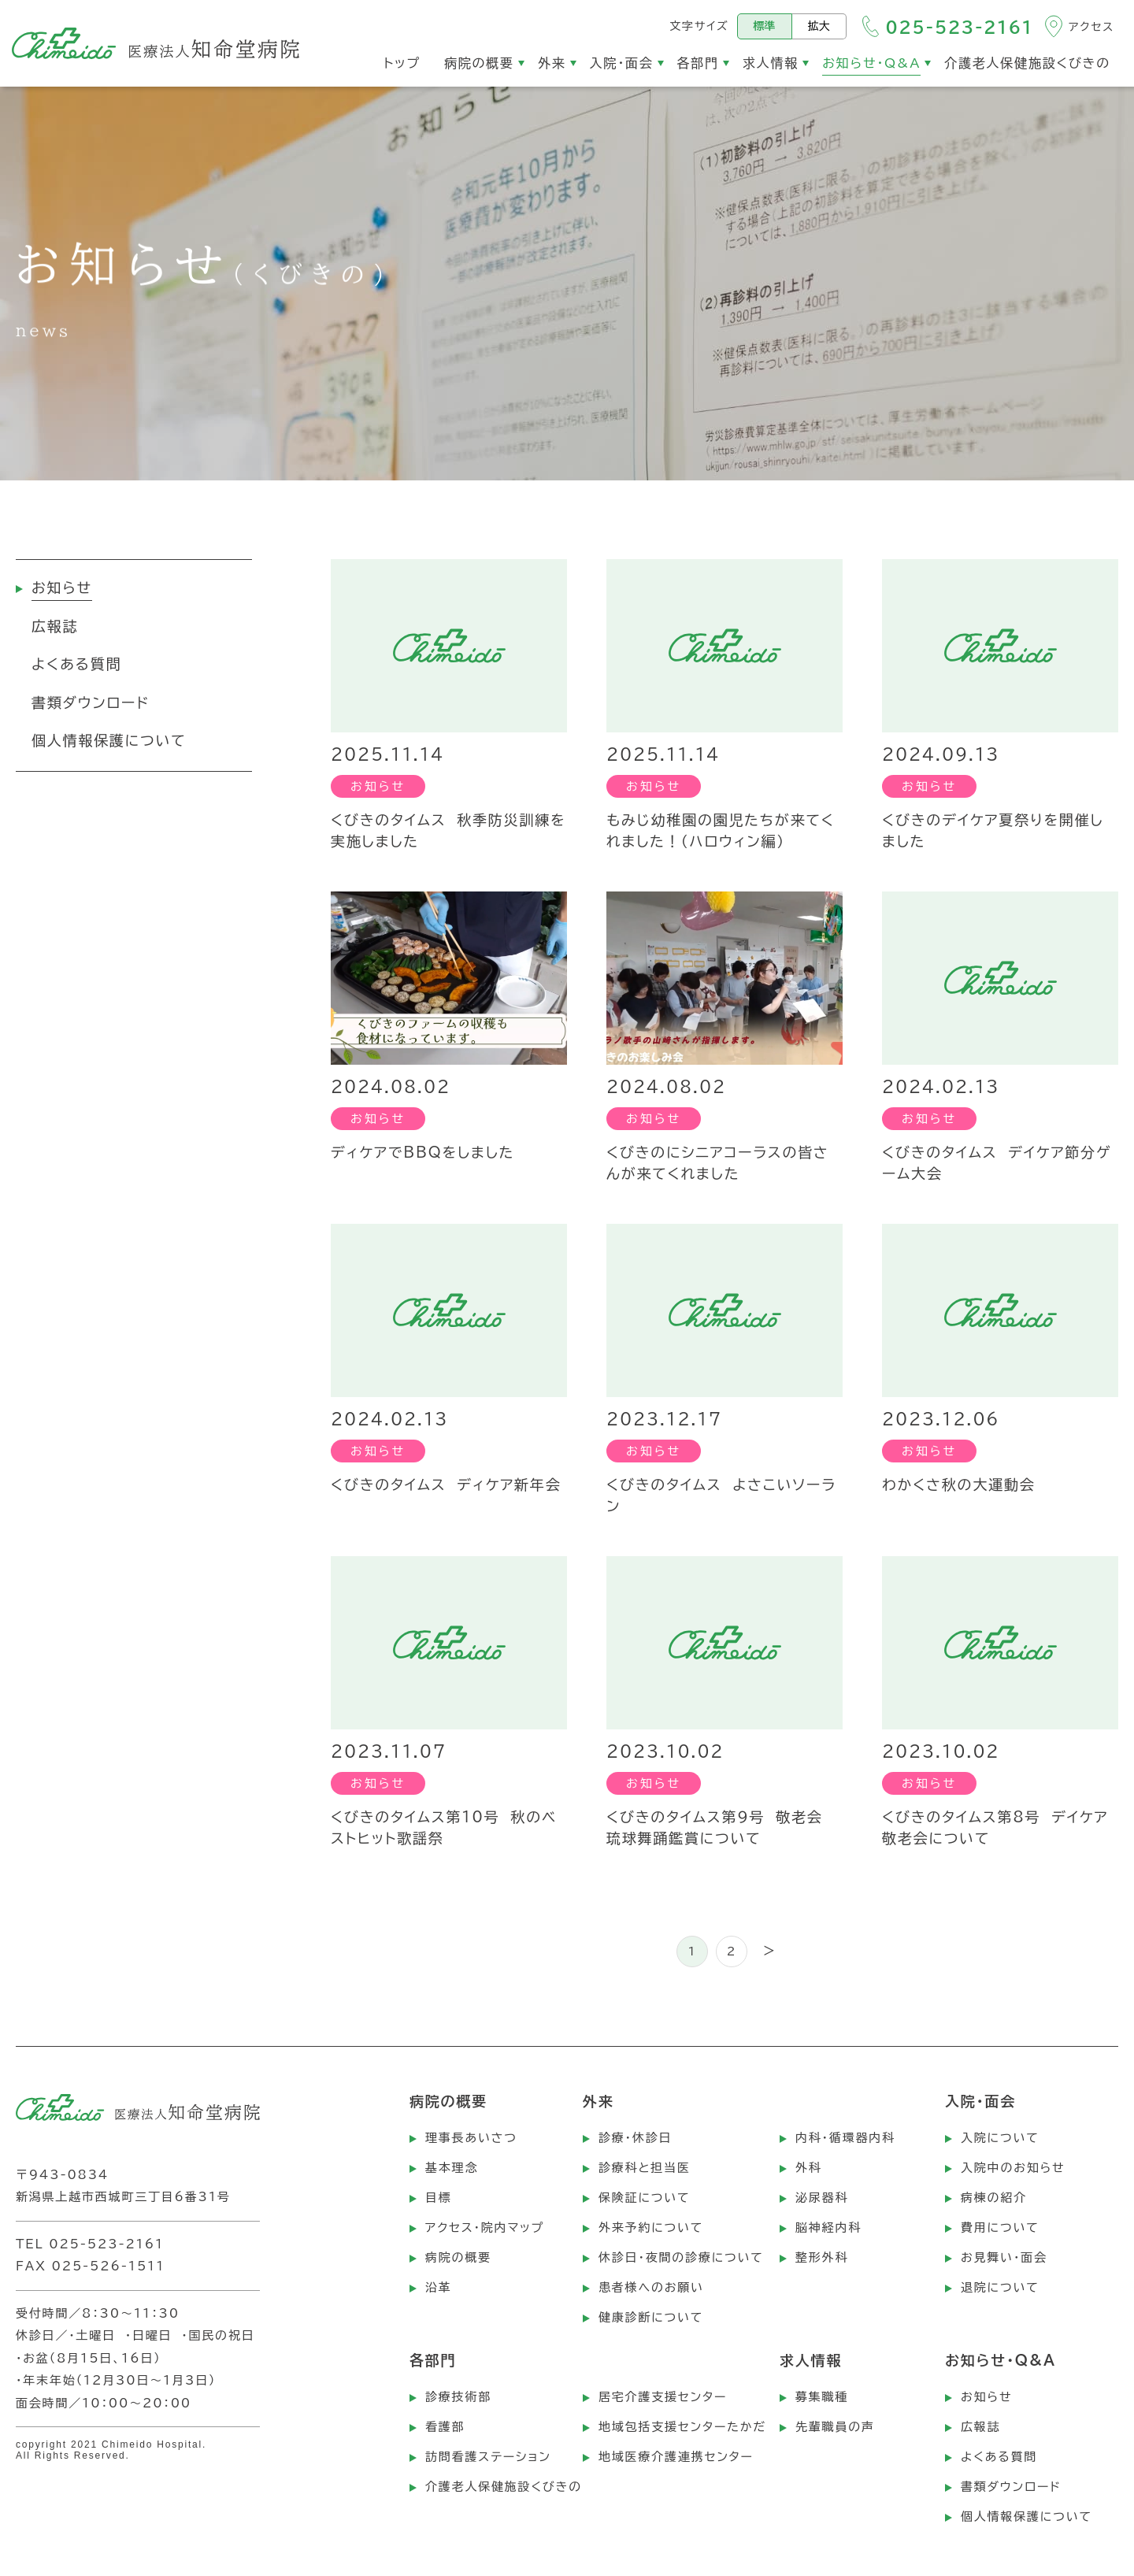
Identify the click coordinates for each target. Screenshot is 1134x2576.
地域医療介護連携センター (676, 2457)
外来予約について (650, 2227)
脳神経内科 (828, 2227)
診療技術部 (458, 2397)
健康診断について (650, 2317)
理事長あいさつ (471, 2138)
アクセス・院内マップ (484, 2227)
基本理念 (451, 2168)
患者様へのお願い (651, 2287)
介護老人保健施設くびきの (503, 2487)
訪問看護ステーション (488, 2457)
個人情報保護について (1026, 2516)
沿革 (438, 2287)
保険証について (644, 2197)
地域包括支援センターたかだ (682, 2427)
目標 (438, 2197)
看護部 (445, 2427)
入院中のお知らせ (1013, 2168)
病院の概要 (458, 2257)
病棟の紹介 (994, 2197)
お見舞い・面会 (1004, 2257)
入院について (1000, 2138)
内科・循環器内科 (845, 2138)
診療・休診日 (635, 2138)
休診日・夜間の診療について (681, 2257)
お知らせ (986, 2397)
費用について (1000, 2227)
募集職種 (821, 2397)
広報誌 (980, 2427)
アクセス (1091, 26)
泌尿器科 (821, 2197)
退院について (1000, 2287)
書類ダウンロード (1011, 2487)
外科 (808, 2168)
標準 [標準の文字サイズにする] (765, 26)
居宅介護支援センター (662, 2397)
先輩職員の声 (835, 2427)
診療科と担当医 (644, 2168)
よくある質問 (999, 2457)
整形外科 (821, 2257)
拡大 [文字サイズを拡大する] (819, 26)
